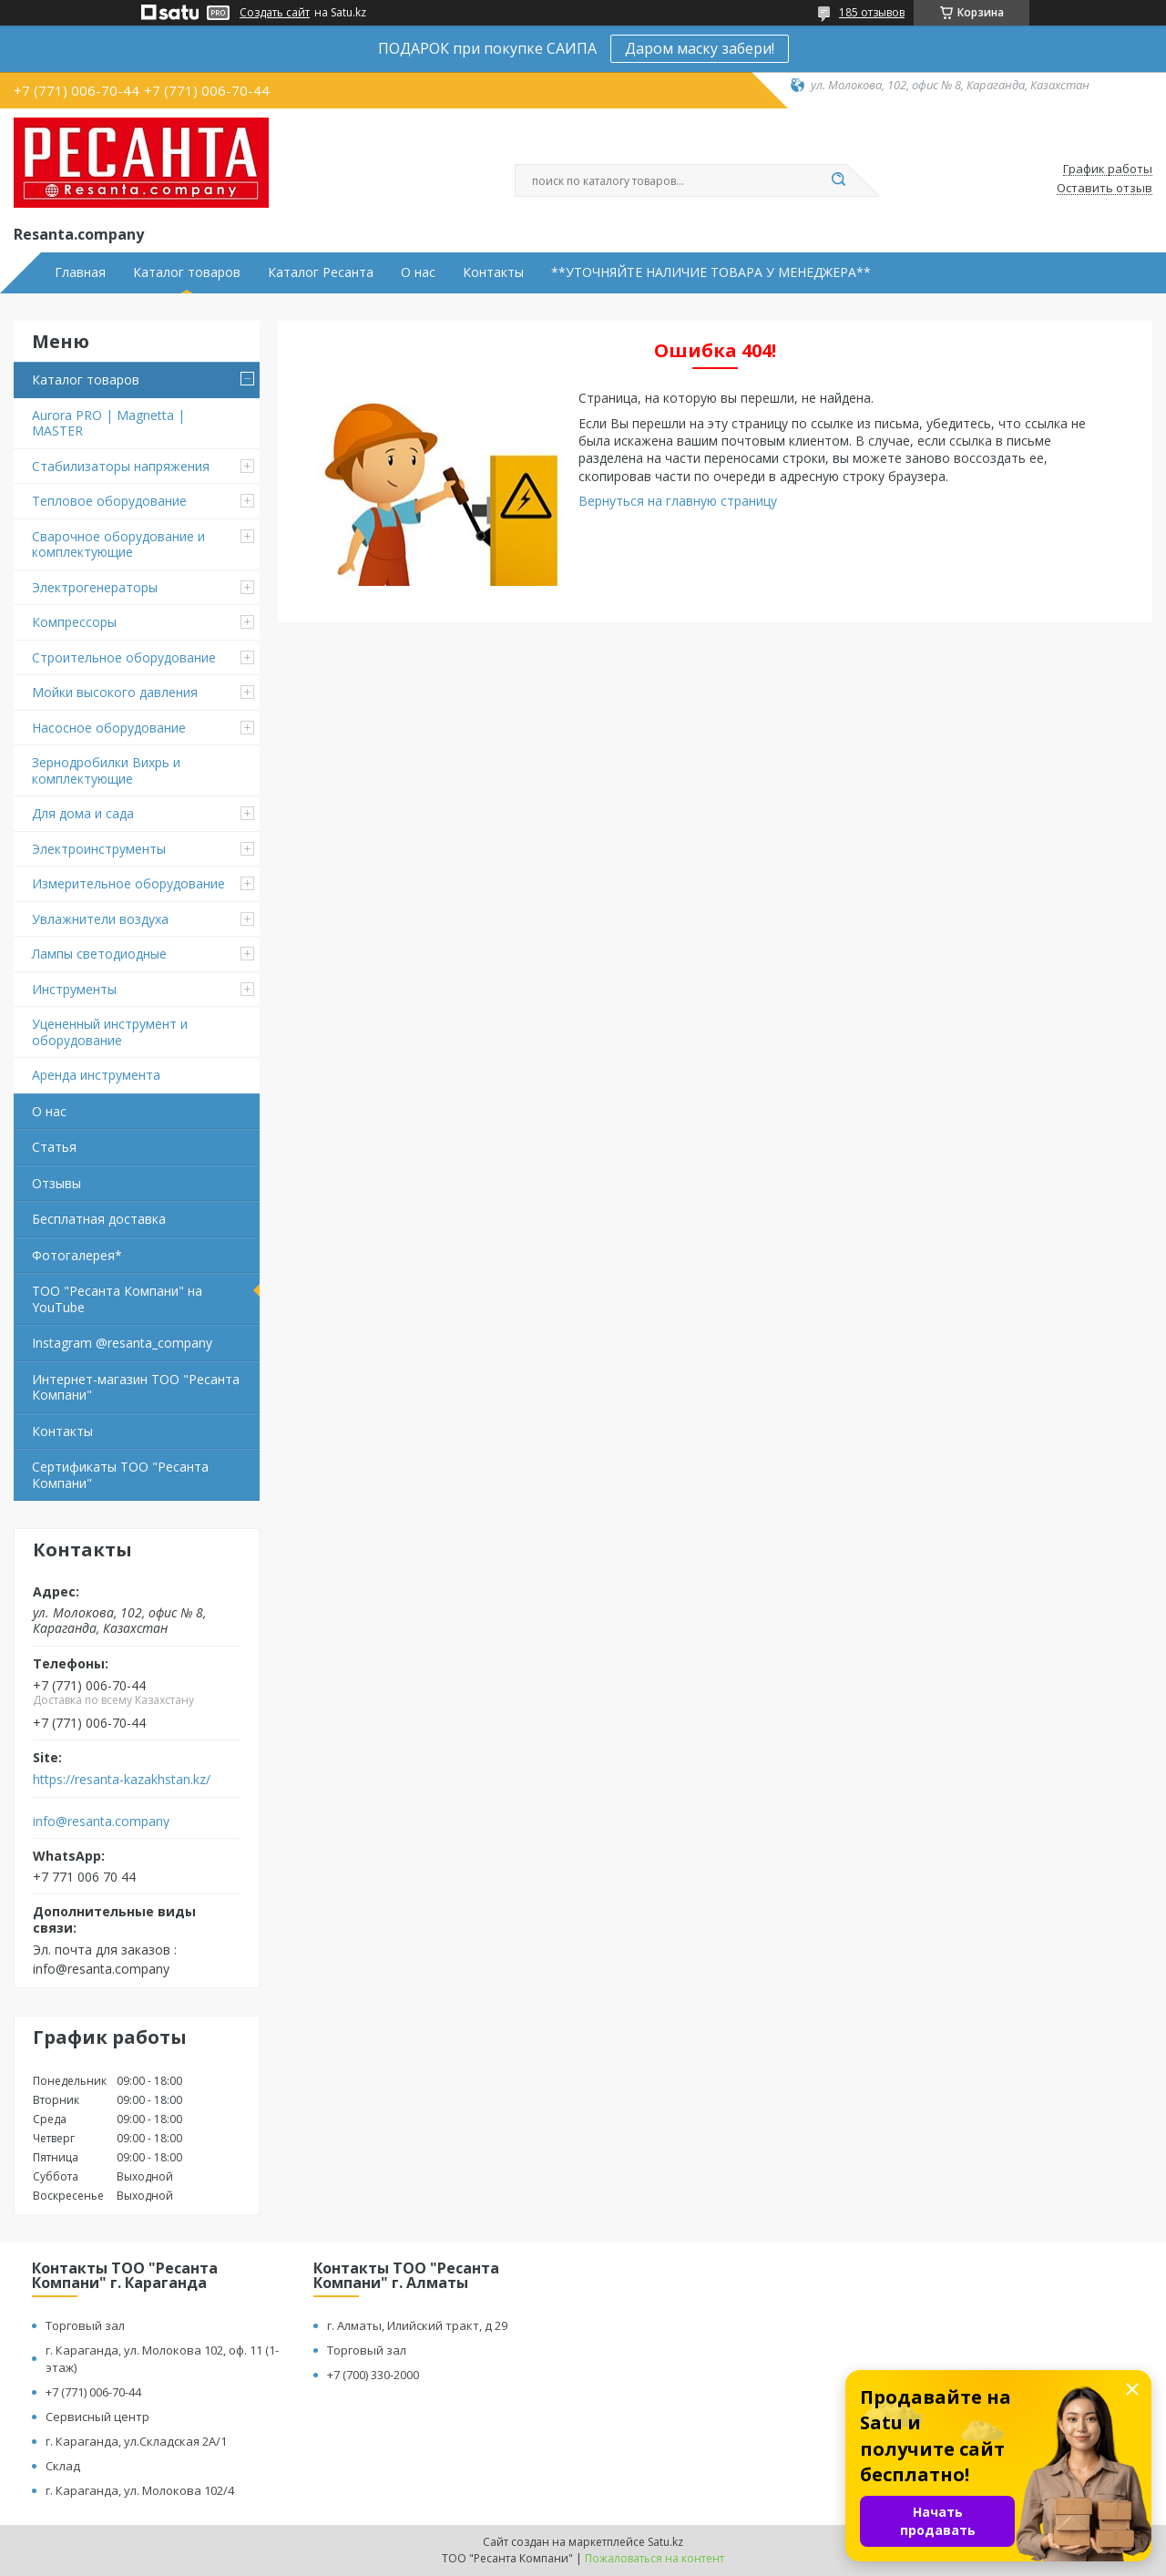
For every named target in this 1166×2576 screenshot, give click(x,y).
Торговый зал (85, 2325)
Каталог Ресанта (320, 272)
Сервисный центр (97, 2416)
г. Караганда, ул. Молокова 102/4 (140, 2490)
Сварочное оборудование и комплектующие (118, 544)
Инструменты (74, 989)
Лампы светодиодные (99, 953)
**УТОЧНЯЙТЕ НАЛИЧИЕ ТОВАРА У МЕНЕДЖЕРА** (711, 272)
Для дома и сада (83, 813)
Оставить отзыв (1104, 188)
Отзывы (56, 1183)
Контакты (493, 272)
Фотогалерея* (77, 1255)
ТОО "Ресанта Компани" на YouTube (117, 1299)
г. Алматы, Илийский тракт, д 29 (417, 2325)
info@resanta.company (101, 1821)
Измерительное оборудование (128, 883)
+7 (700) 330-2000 (373, 2374)
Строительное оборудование (124, 657)
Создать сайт (275, 12)
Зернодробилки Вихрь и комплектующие (106, 770)
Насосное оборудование (109, 727)
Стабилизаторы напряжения (121, 466)
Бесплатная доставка (99, 1218)
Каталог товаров (186, 272)
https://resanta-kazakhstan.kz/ (121, 1779)
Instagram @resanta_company (122, 1342)
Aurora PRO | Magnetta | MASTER (108, 423)
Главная (80, 272)
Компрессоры (74, 622)
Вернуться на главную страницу (677, 500)
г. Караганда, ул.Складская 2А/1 (136, 2441)
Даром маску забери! (699, 48)
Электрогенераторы (95, 587)
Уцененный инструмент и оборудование (110, 1032)
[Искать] (838, 180)
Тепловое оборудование (109, 500)
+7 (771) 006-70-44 (93, 2392)
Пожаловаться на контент (654, 2558)
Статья (54, 1146)
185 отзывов (872, 12)
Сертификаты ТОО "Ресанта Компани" (120, 1475)
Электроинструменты (99, 848)
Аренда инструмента (96, 1074)
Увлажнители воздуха (100, 919)
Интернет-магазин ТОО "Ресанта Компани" (136, 1387)
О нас (418, 272)
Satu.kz (665, 2542)
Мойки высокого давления (115, 692)
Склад (63, 2466)
